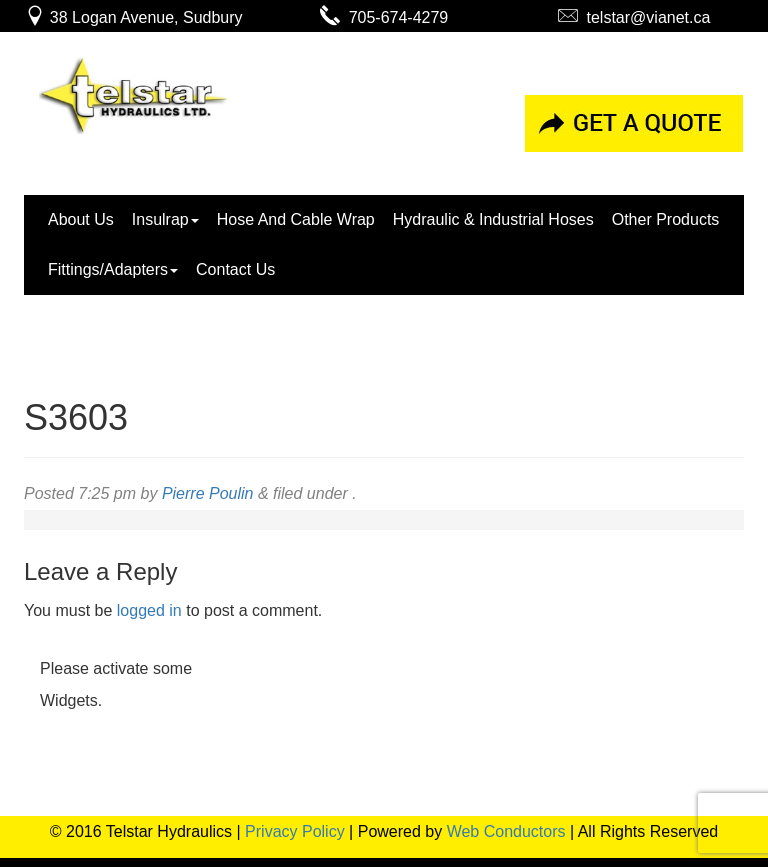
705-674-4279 (384, 17)
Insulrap (165, 219)
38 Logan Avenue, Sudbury (133, 17)
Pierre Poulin (208, 493)
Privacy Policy (295, 831)
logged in (149, 610)
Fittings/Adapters (113, 269)
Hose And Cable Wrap (296, 219)
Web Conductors (506, 831)
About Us (81, 219)
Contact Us (235, 269)
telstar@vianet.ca (634, 17)
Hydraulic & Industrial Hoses (493, 219)
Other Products (666, 219)
